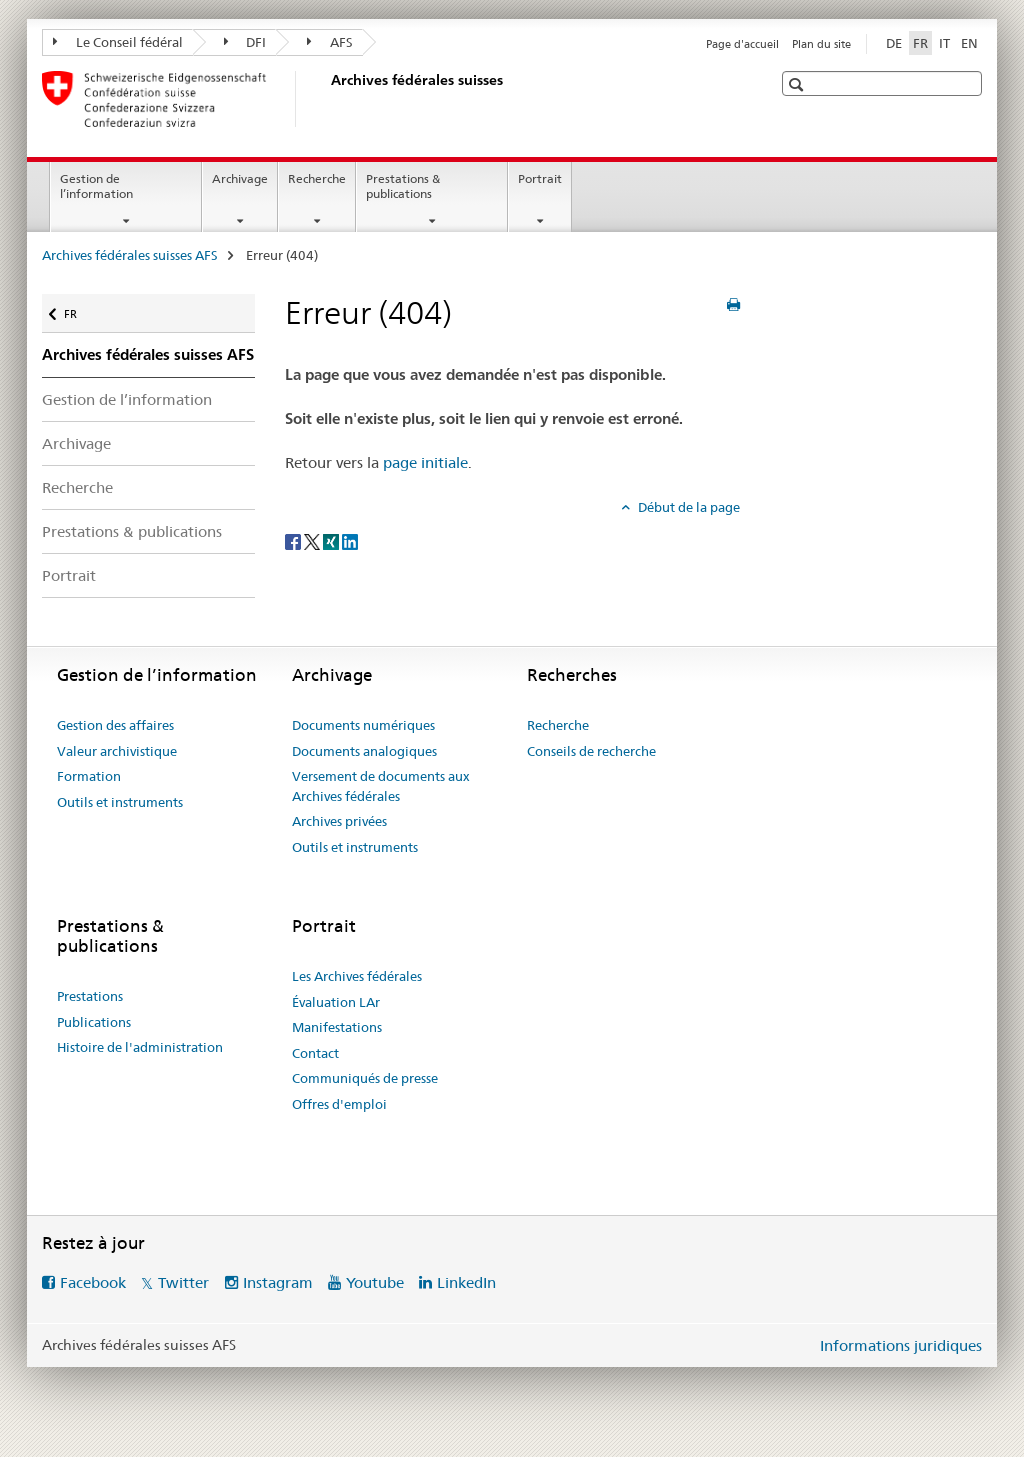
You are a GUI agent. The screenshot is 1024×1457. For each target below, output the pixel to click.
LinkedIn (466, 1282)
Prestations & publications (403, 186)
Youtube (375, 1282)
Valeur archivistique (117, 751)
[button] (798, 84)
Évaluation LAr (336, 1002)
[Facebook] (294, 540)
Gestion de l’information (96, 186)
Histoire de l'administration (140, 1047)
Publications (94, 1022)
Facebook (93, 1282)
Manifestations (337, 1027)
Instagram (278, 1282)
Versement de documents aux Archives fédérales (381, 786)
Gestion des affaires (115, 725)
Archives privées (339, 821)
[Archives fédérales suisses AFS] (327, 99)
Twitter (183, 1282)
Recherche (317, 178)
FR (80, 309)
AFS (330, 42)
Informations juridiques (901, 1345)
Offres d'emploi (339, 1104)
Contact (315, 1053)
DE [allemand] (894, 43)
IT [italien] (944, 43)
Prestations (90, 996)
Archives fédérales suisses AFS (130, 255)
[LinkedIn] (350, 540)
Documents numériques (363, 725)
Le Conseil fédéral (118, 42)
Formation (89, 776)
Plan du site (821, 44)
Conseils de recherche (591, 751)
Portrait (540, 178)
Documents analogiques (364, 751)
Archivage (240, 178)
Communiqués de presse (365, 1078)
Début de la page (687, 507)
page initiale (425, 462)
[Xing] (332, 540)
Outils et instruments (120, 802)
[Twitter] (313, 540)
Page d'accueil (742, 44)
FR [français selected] (920, 43)
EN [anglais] (969, 43)
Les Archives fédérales (357, 976)
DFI (245, 42)
